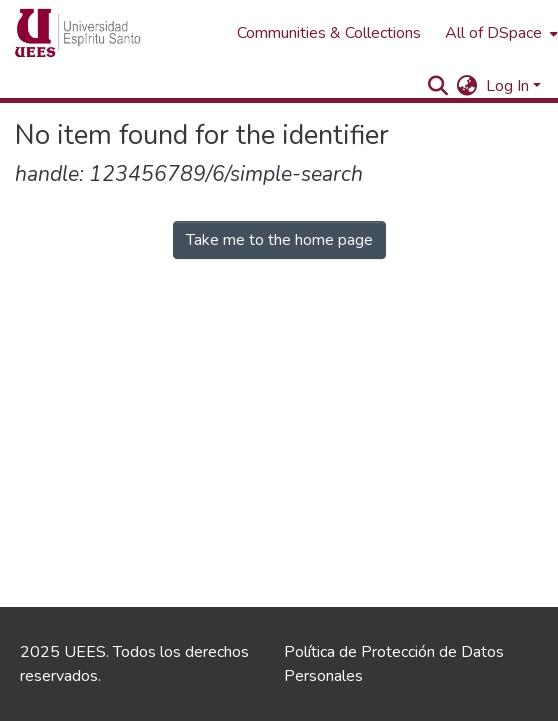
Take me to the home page (279, 240)
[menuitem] (467, 86)
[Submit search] (438, 86)
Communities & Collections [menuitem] (329, 33)
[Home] (116, 33)
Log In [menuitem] (507, 86)
